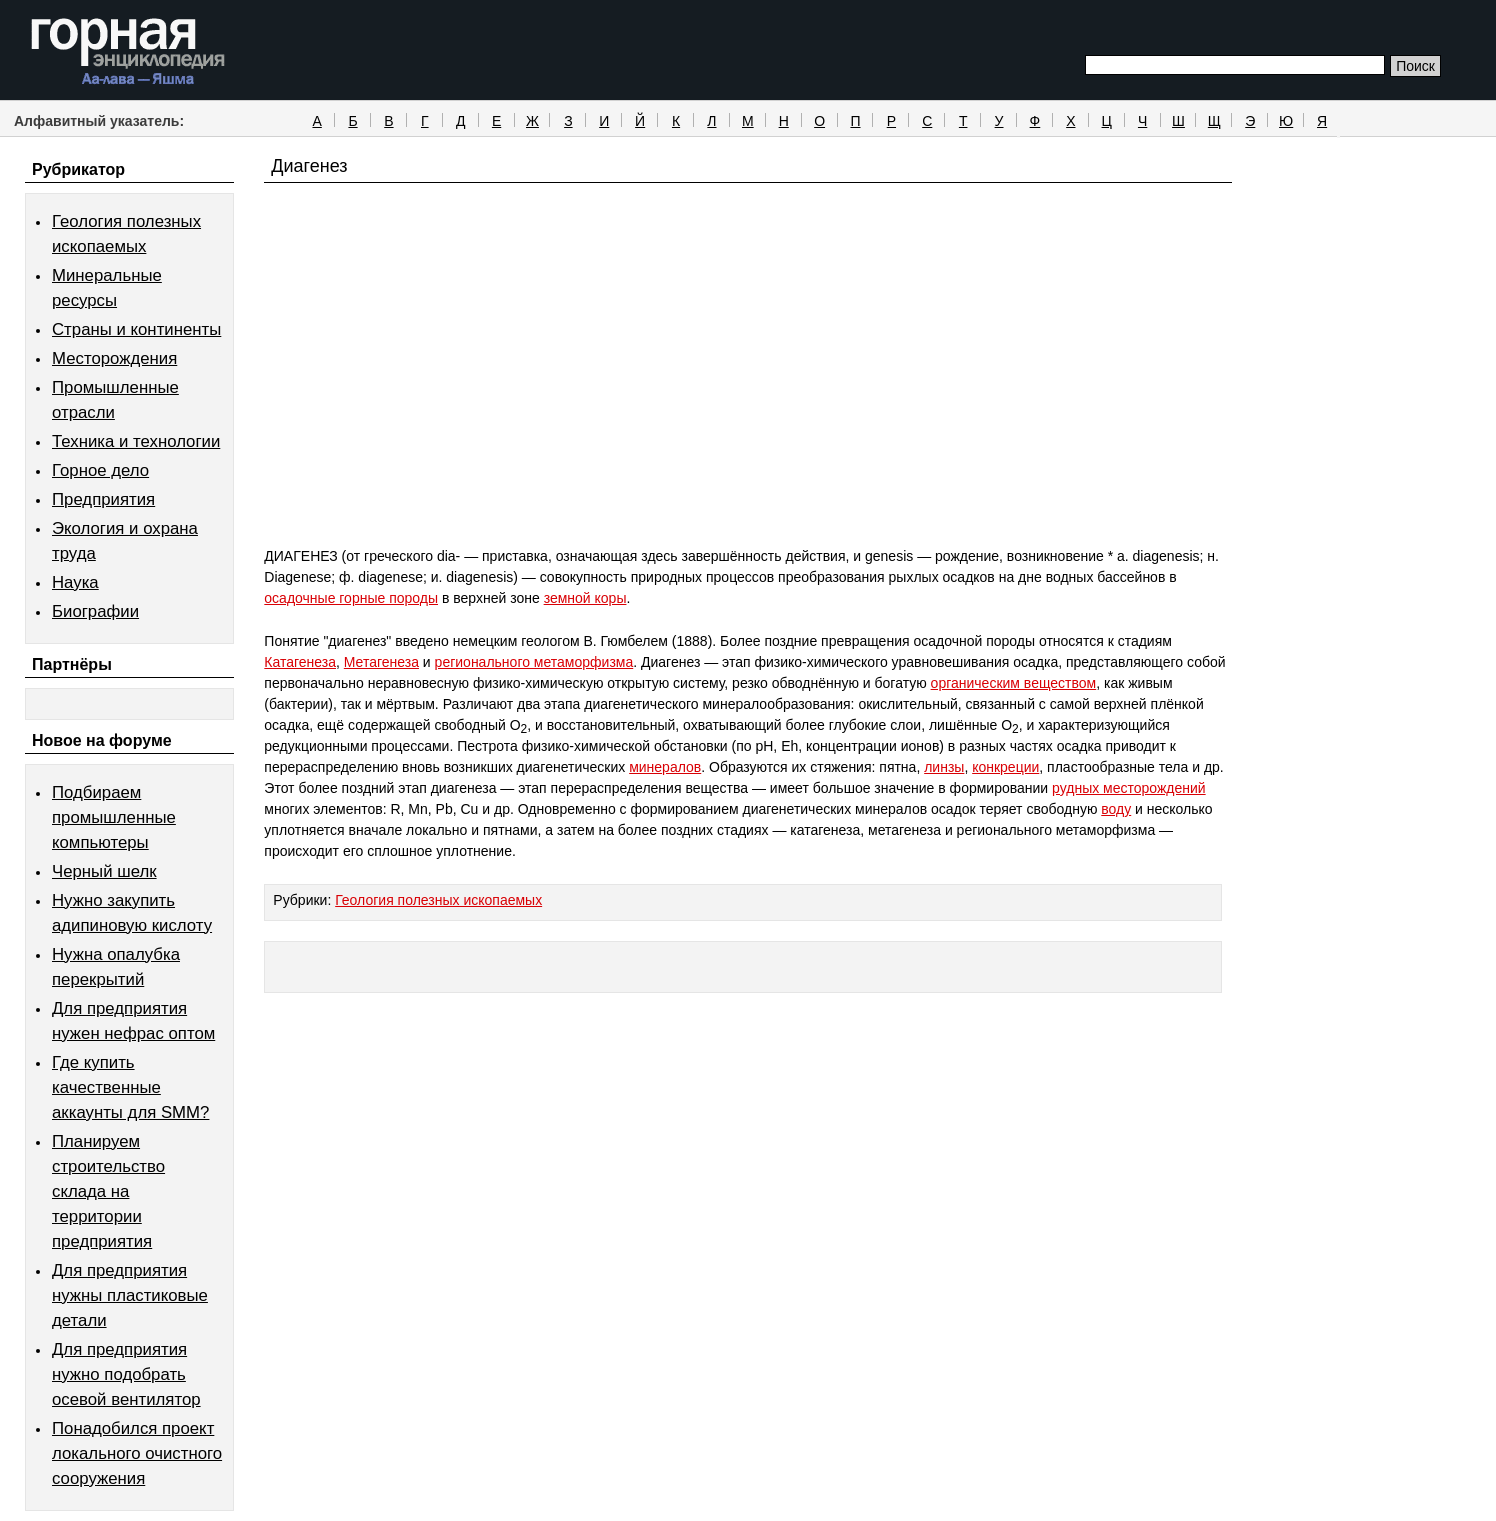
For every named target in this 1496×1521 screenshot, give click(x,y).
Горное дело (100, 470)
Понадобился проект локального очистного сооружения (137, 1453)
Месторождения (114, 358)
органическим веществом (1014, 683)
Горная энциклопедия (128, 52)
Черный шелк (104, 871)
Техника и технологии (136, 441)
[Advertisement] (747, 402)
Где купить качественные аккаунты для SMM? (130, 1087)
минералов (665, 767)
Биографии (95, 611)
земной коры (585, 598)
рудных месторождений (1129, 788)
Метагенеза (381, 662)
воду (1116, 809)
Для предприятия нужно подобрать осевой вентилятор (126, 1374)
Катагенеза (300, 662)
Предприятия (103, 499)
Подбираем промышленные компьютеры (114, 817)
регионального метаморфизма (534, 662)
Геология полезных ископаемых (438, 900)
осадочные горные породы (351, 598)
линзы (944, 767)
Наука (75, 582)
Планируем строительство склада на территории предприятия (108, 1191)
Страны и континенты (136, 329)
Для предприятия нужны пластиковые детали (130, 1295)
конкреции (1005, 767)
